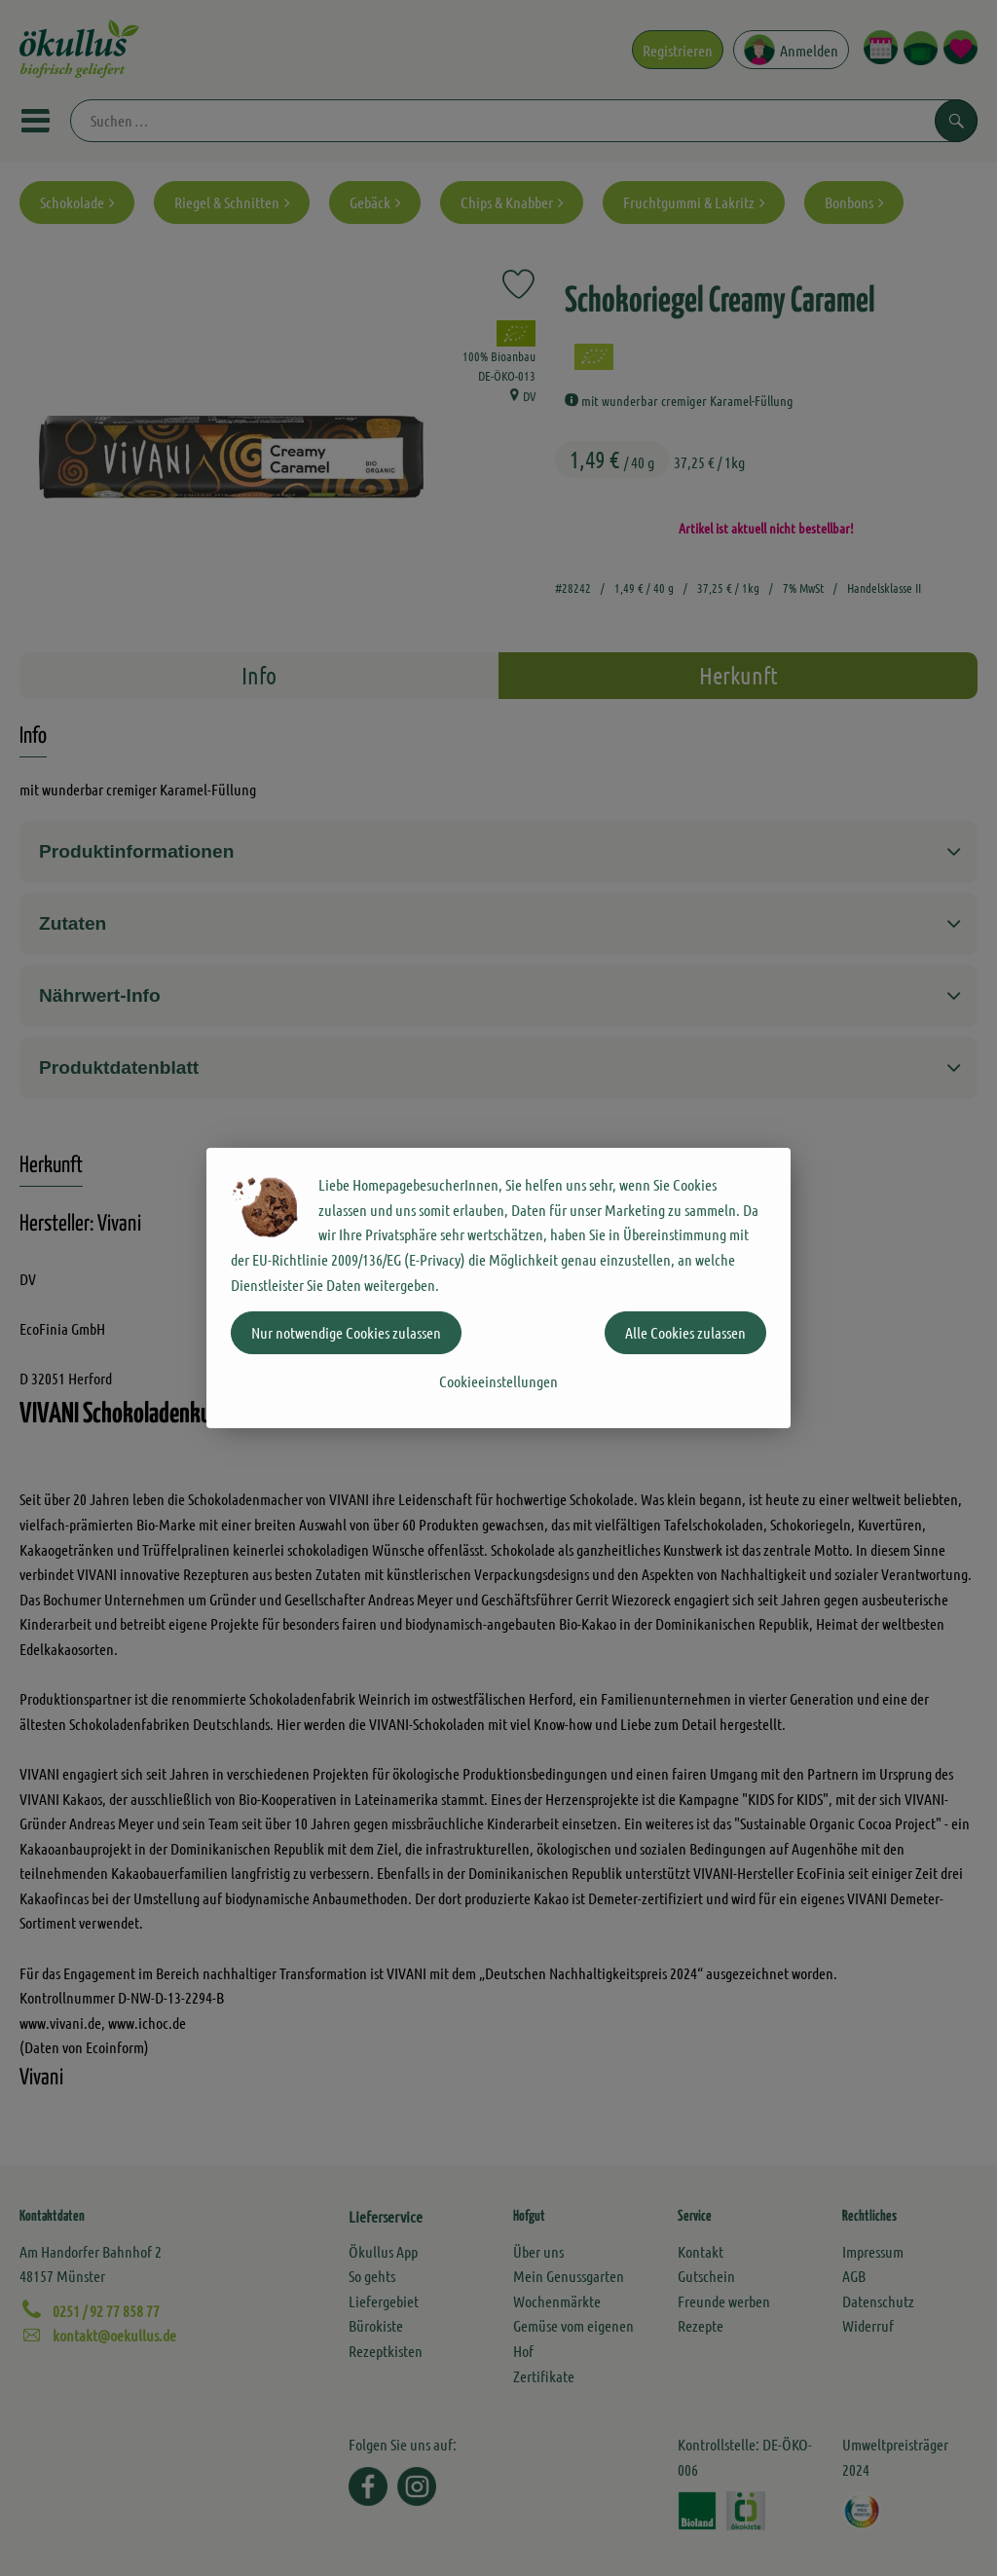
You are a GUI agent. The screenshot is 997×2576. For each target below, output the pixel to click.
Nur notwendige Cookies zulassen (346, 1332)
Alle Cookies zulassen (685, 1332)
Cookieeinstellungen (498, 1381)
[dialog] (498, 1288)
